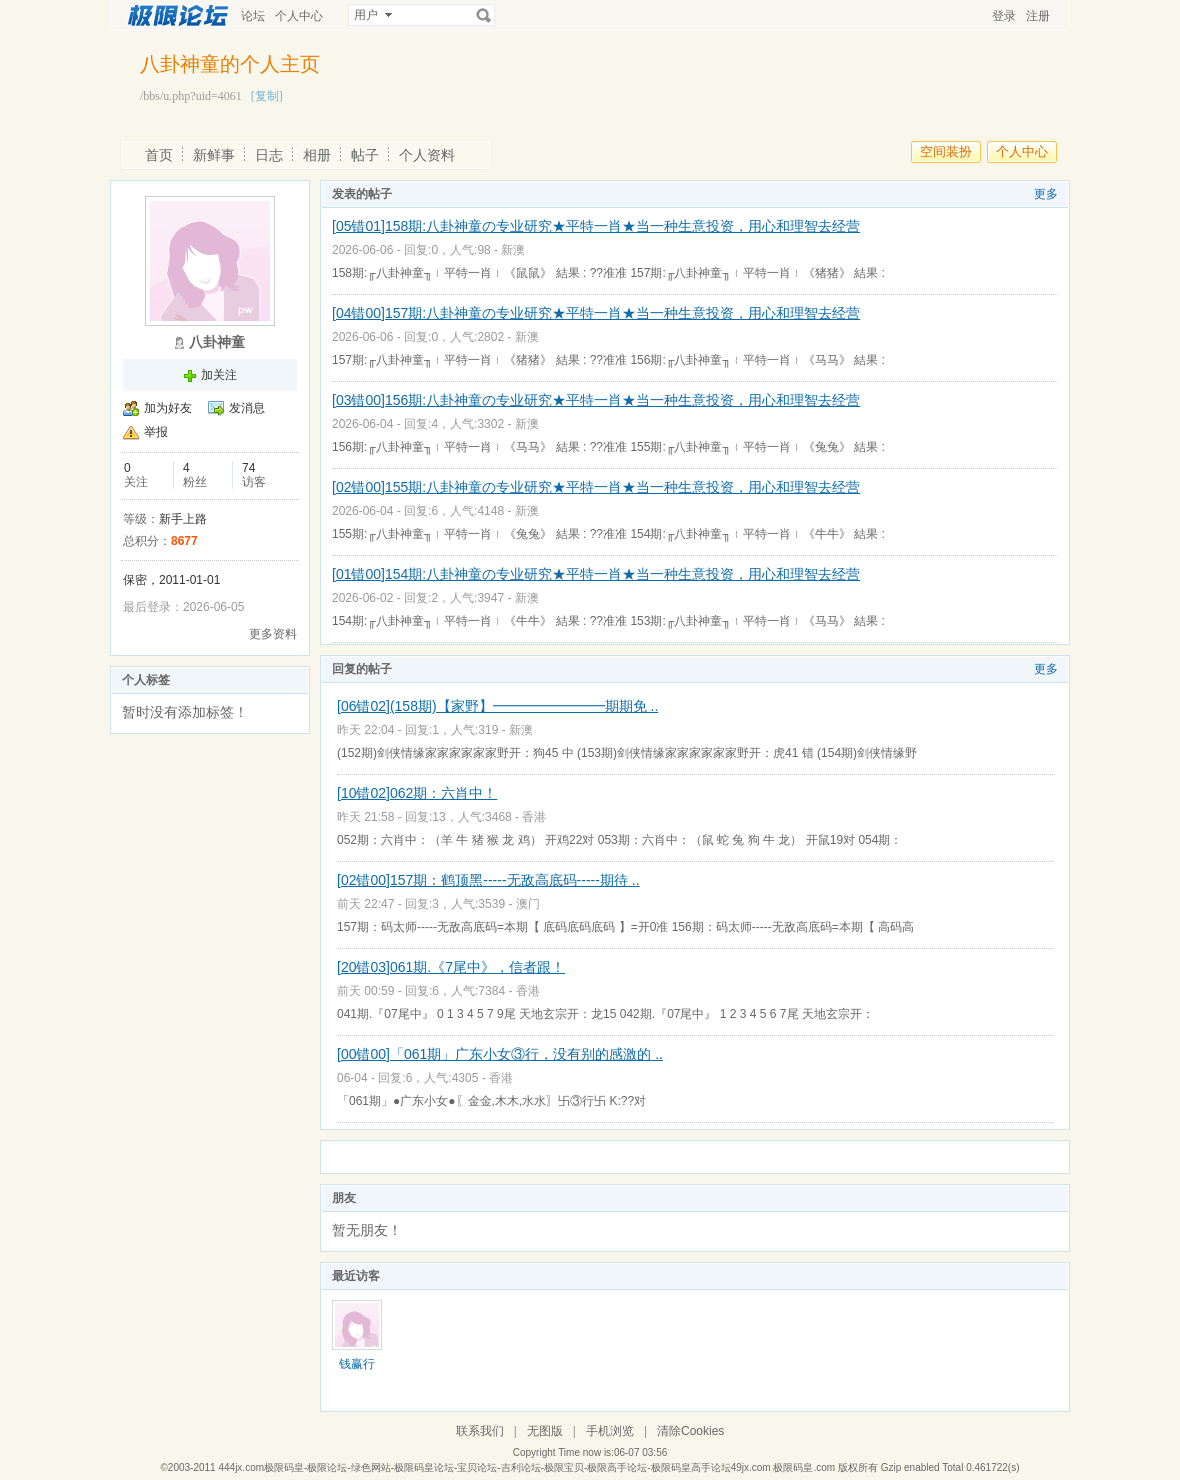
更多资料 (273, 634)
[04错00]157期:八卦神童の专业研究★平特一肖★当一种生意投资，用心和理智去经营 (596, 313)
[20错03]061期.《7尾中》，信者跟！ (451, 967)
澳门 (528, 904)
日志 (269, 155)
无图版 (545, 1431)
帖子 (365, 155)
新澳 (513, 250)
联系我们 (480, 1431)
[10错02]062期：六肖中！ (417, 793)
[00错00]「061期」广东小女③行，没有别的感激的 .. (500, 1054)
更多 (1046, 194)
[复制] (267, 96)
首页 (159, 155)
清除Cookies (690, 1431)
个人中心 (299, 16)
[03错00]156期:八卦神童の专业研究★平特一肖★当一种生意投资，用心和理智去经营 (596, 400)
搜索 (484, 15)
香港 (534, 817)
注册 (1038, 16)
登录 (1004, 16)
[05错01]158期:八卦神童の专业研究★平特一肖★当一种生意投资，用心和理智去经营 (596, 226)
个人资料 (427, 155)
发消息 (247, 408)
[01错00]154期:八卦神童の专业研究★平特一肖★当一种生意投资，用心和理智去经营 (596, 574)
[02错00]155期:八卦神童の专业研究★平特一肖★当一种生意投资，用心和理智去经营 (596, 487)
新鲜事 (214, 155)
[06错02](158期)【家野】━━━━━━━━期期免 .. (497, 706)
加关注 (219, 375)
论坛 (253, 16)
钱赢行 (357, 1364)
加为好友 (168, 408)
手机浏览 (610, 1431)
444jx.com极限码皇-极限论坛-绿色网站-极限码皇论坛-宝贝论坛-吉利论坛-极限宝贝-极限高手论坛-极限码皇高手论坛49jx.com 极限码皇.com (526, 1467)
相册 (317, 155)
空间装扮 (946, 151)
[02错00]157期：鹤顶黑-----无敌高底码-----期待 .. (488, 880)
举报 (156, 432)
